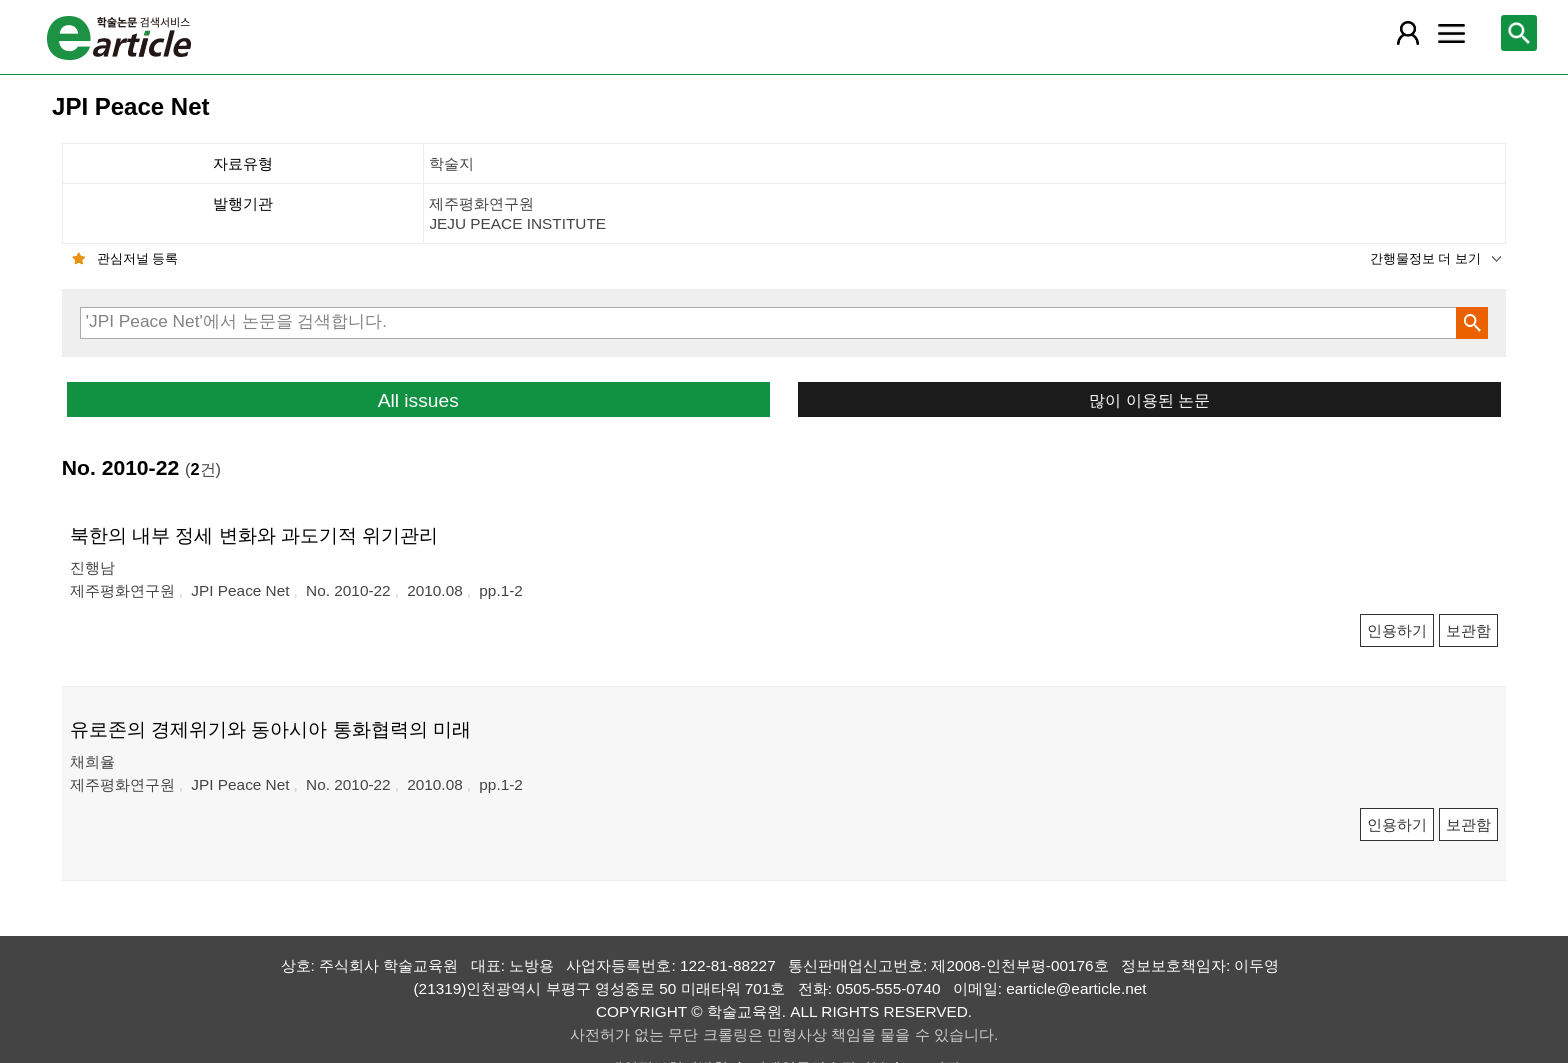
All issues (418, 400)
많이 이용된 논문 (1149, 400)
